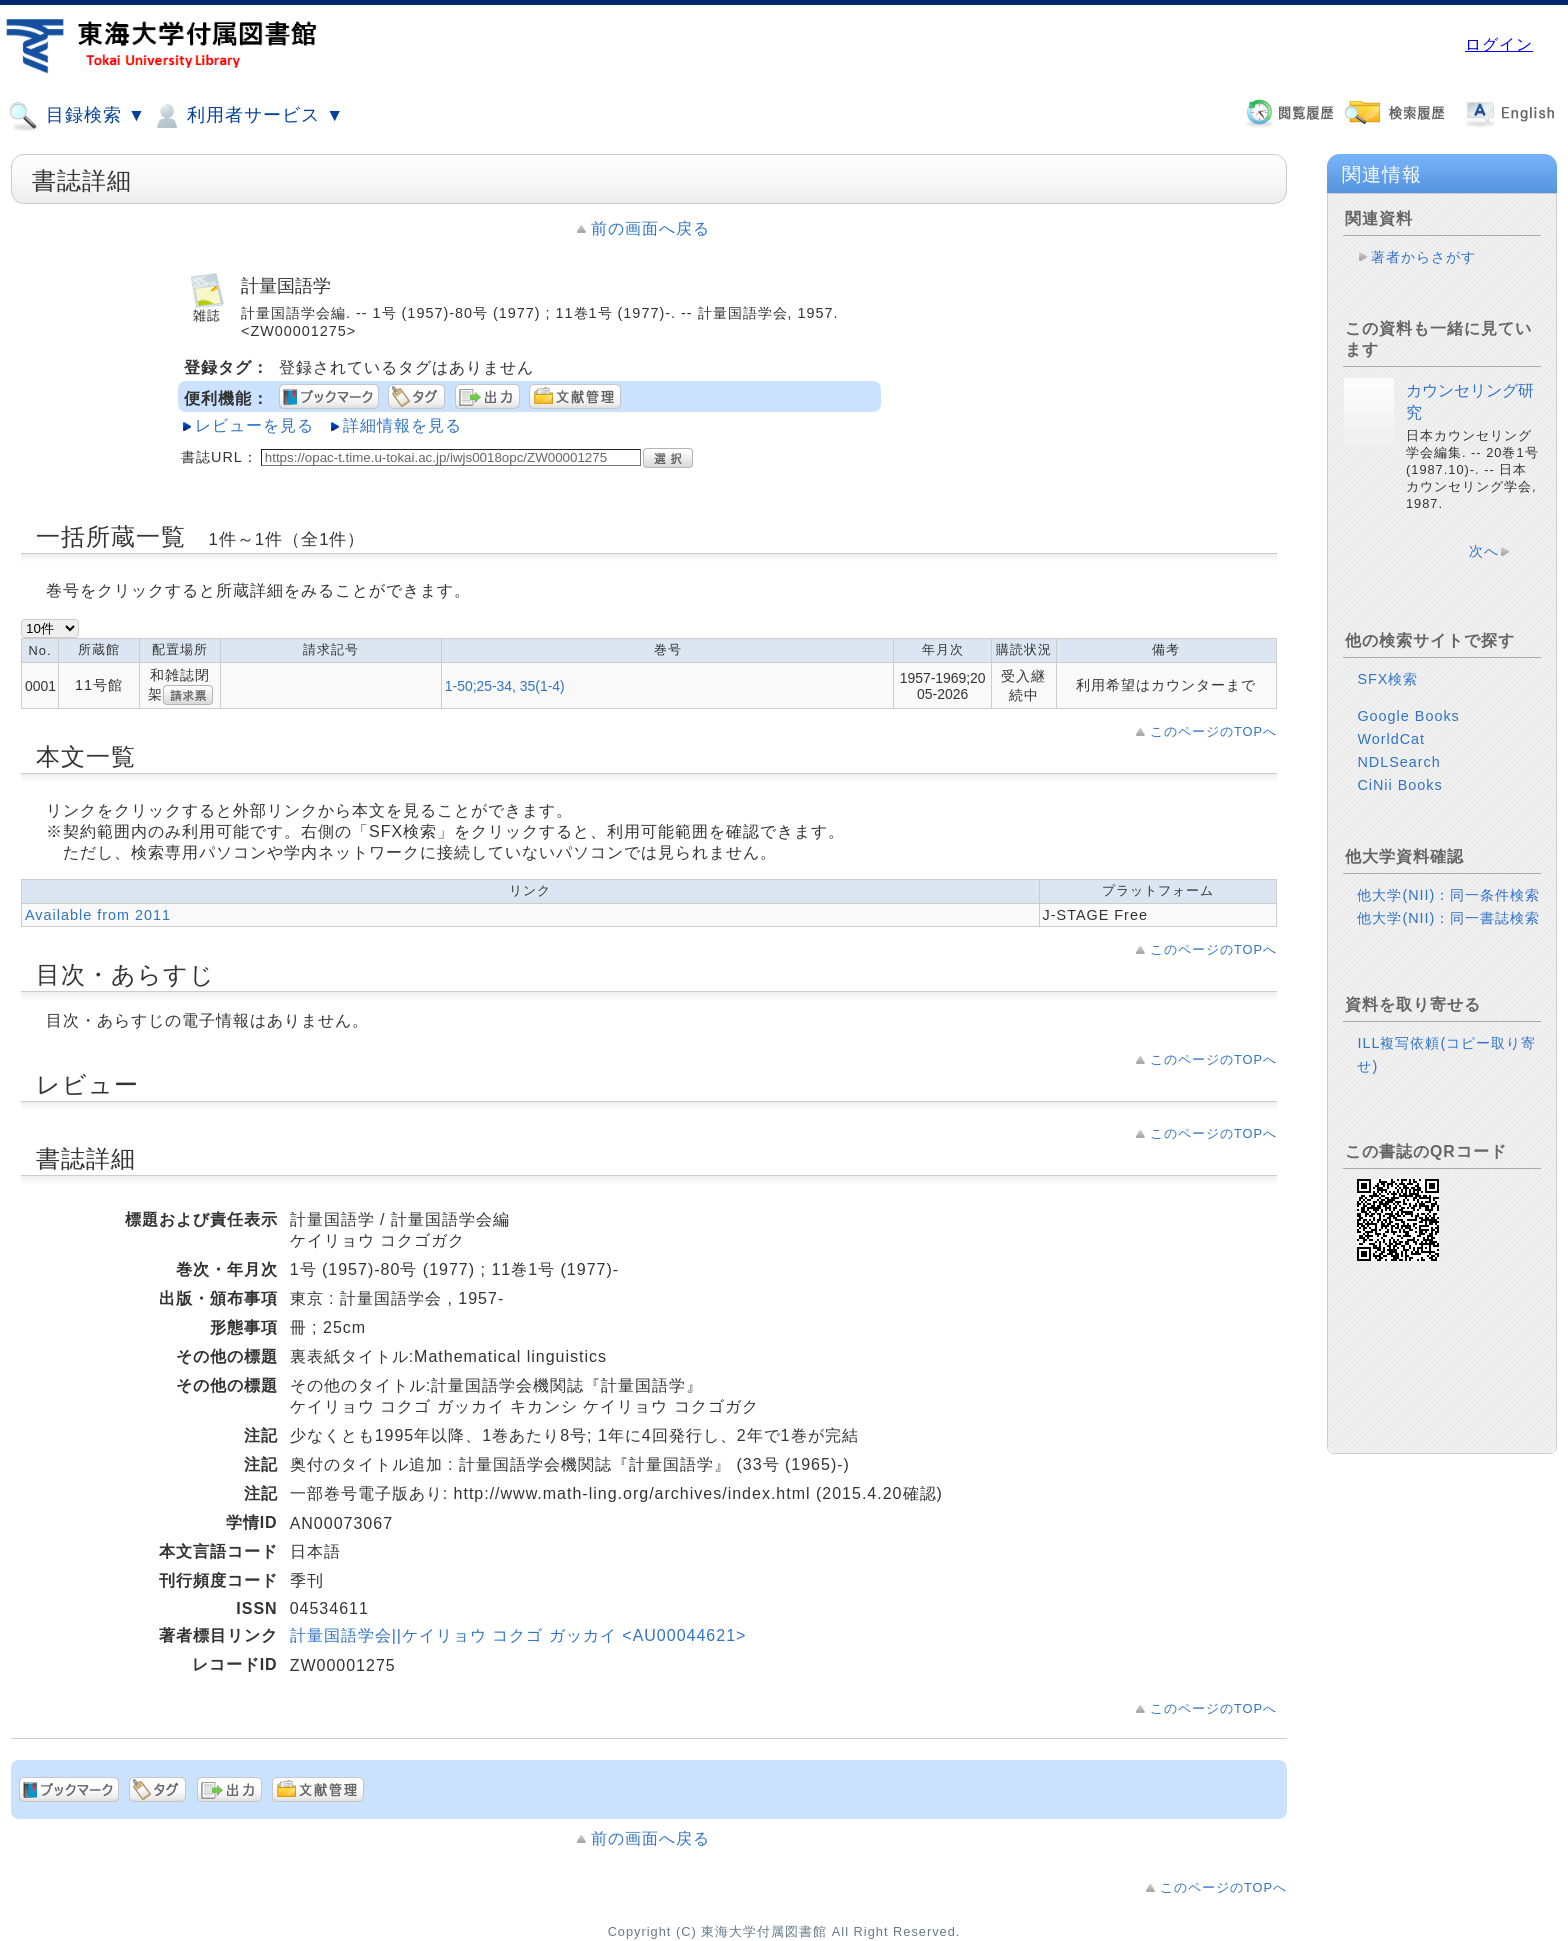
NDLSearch (1398, 762)
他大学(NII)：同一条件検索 (1448, 895)
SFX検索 (1387, 679)
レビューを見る (254, 425)
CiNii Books (1399, 785)
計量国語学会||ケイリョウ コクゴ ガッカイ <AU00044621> (518, 1635)
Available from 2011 (98, 915)
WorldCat (1391, 739)
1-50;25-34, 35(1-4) (505, 686)
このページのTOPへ (1213, 731)
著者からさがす (1423, 257)
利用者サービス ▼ (247, 116)
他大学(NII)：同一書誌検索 (1448, 918)
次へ (1484, 551)
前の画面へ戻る (650, 228)
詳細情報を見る (402, 425)
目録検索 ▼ (77, 116)
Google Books (1408, 716)
